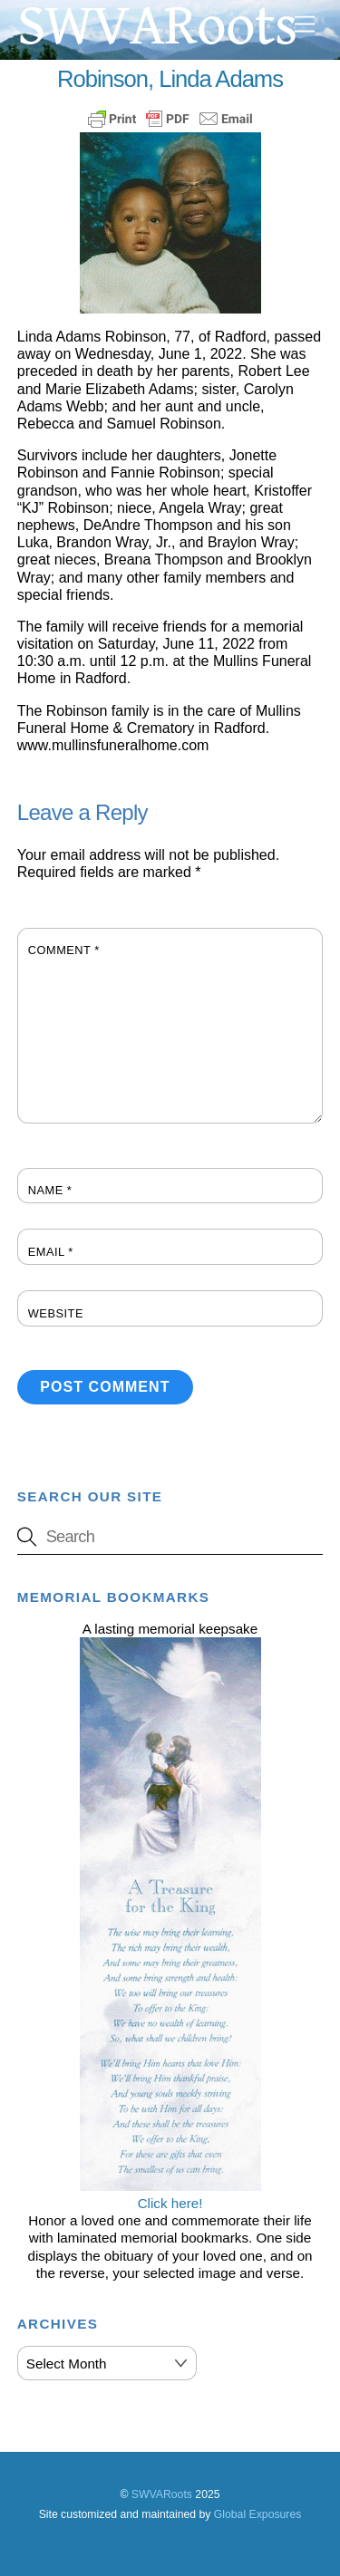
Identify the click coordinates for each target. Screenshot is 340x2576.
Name (50, 1190)
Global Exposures (258, 2514)
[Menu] (305, 25)
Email (50, 1252)
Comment (64, 950)
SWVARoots (161, 2494)
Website (55, 1313)
